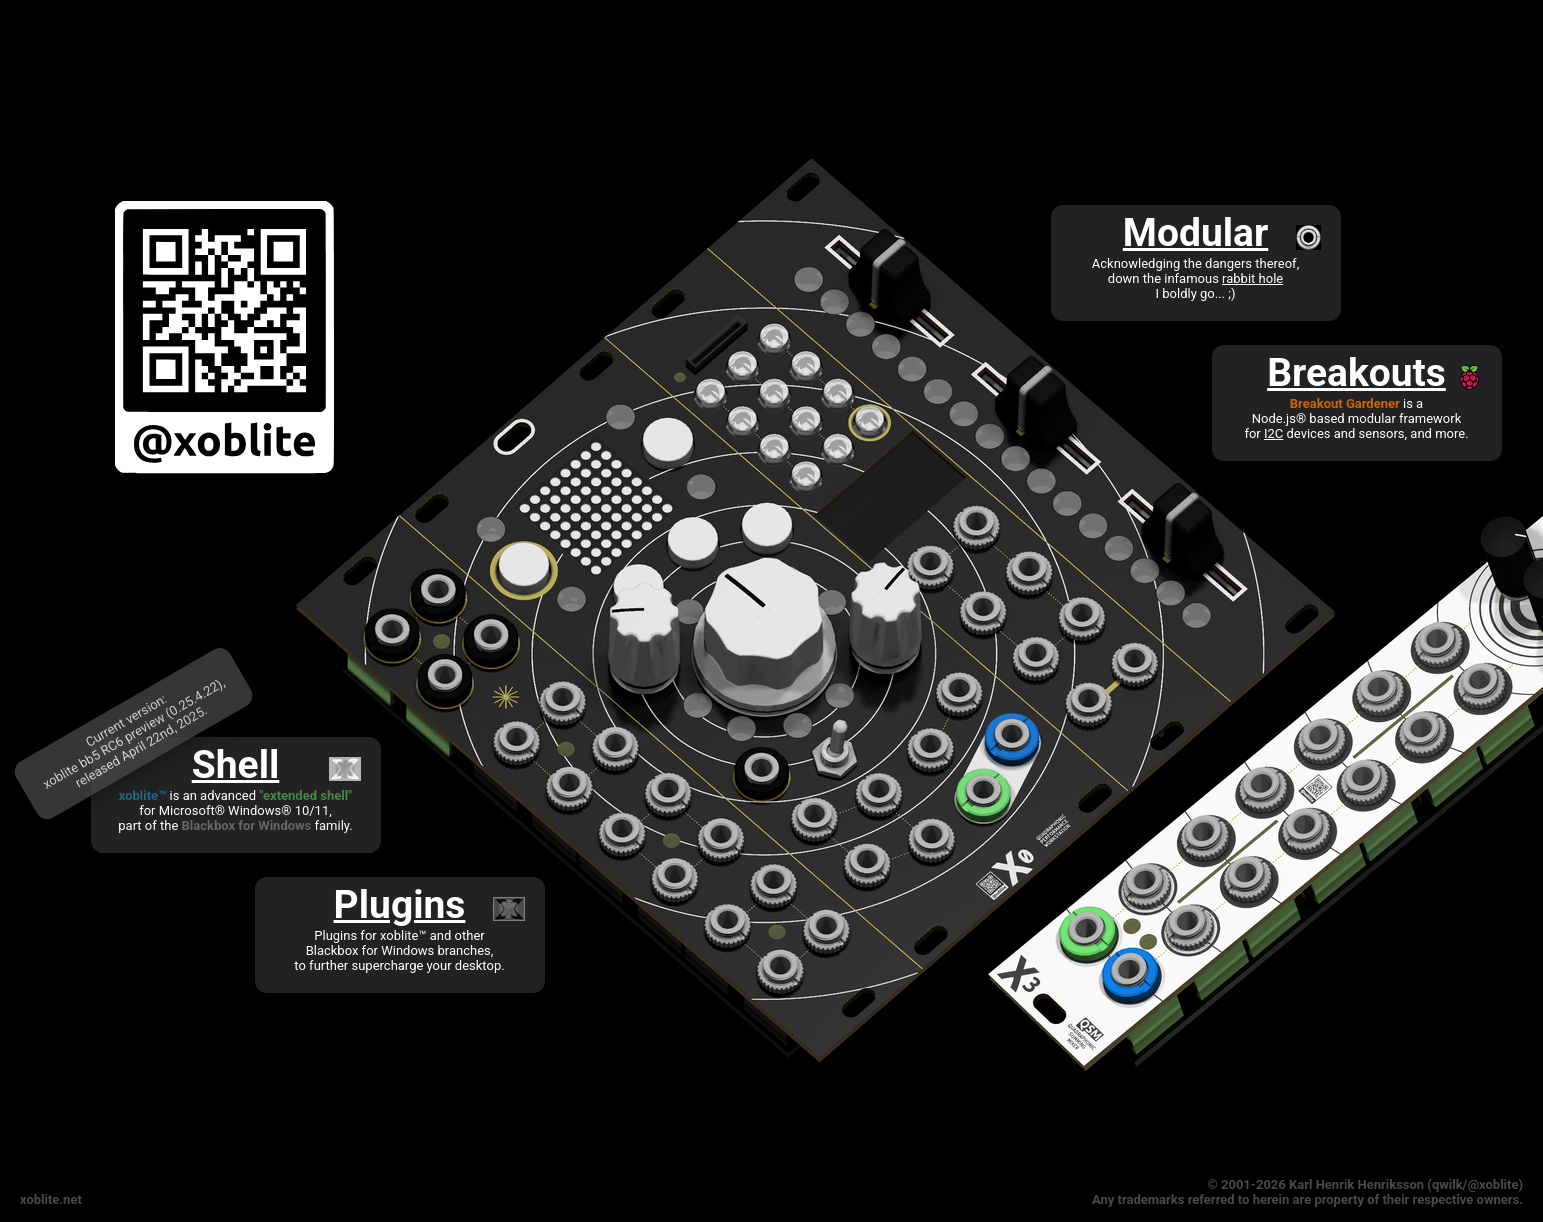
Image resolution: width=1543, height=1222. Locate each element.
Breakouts (1356, 373)
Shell (236, 765)
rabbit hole (1252, 278)
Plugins (400, 905)
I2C (1273, 433)
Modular (1195, 233)
